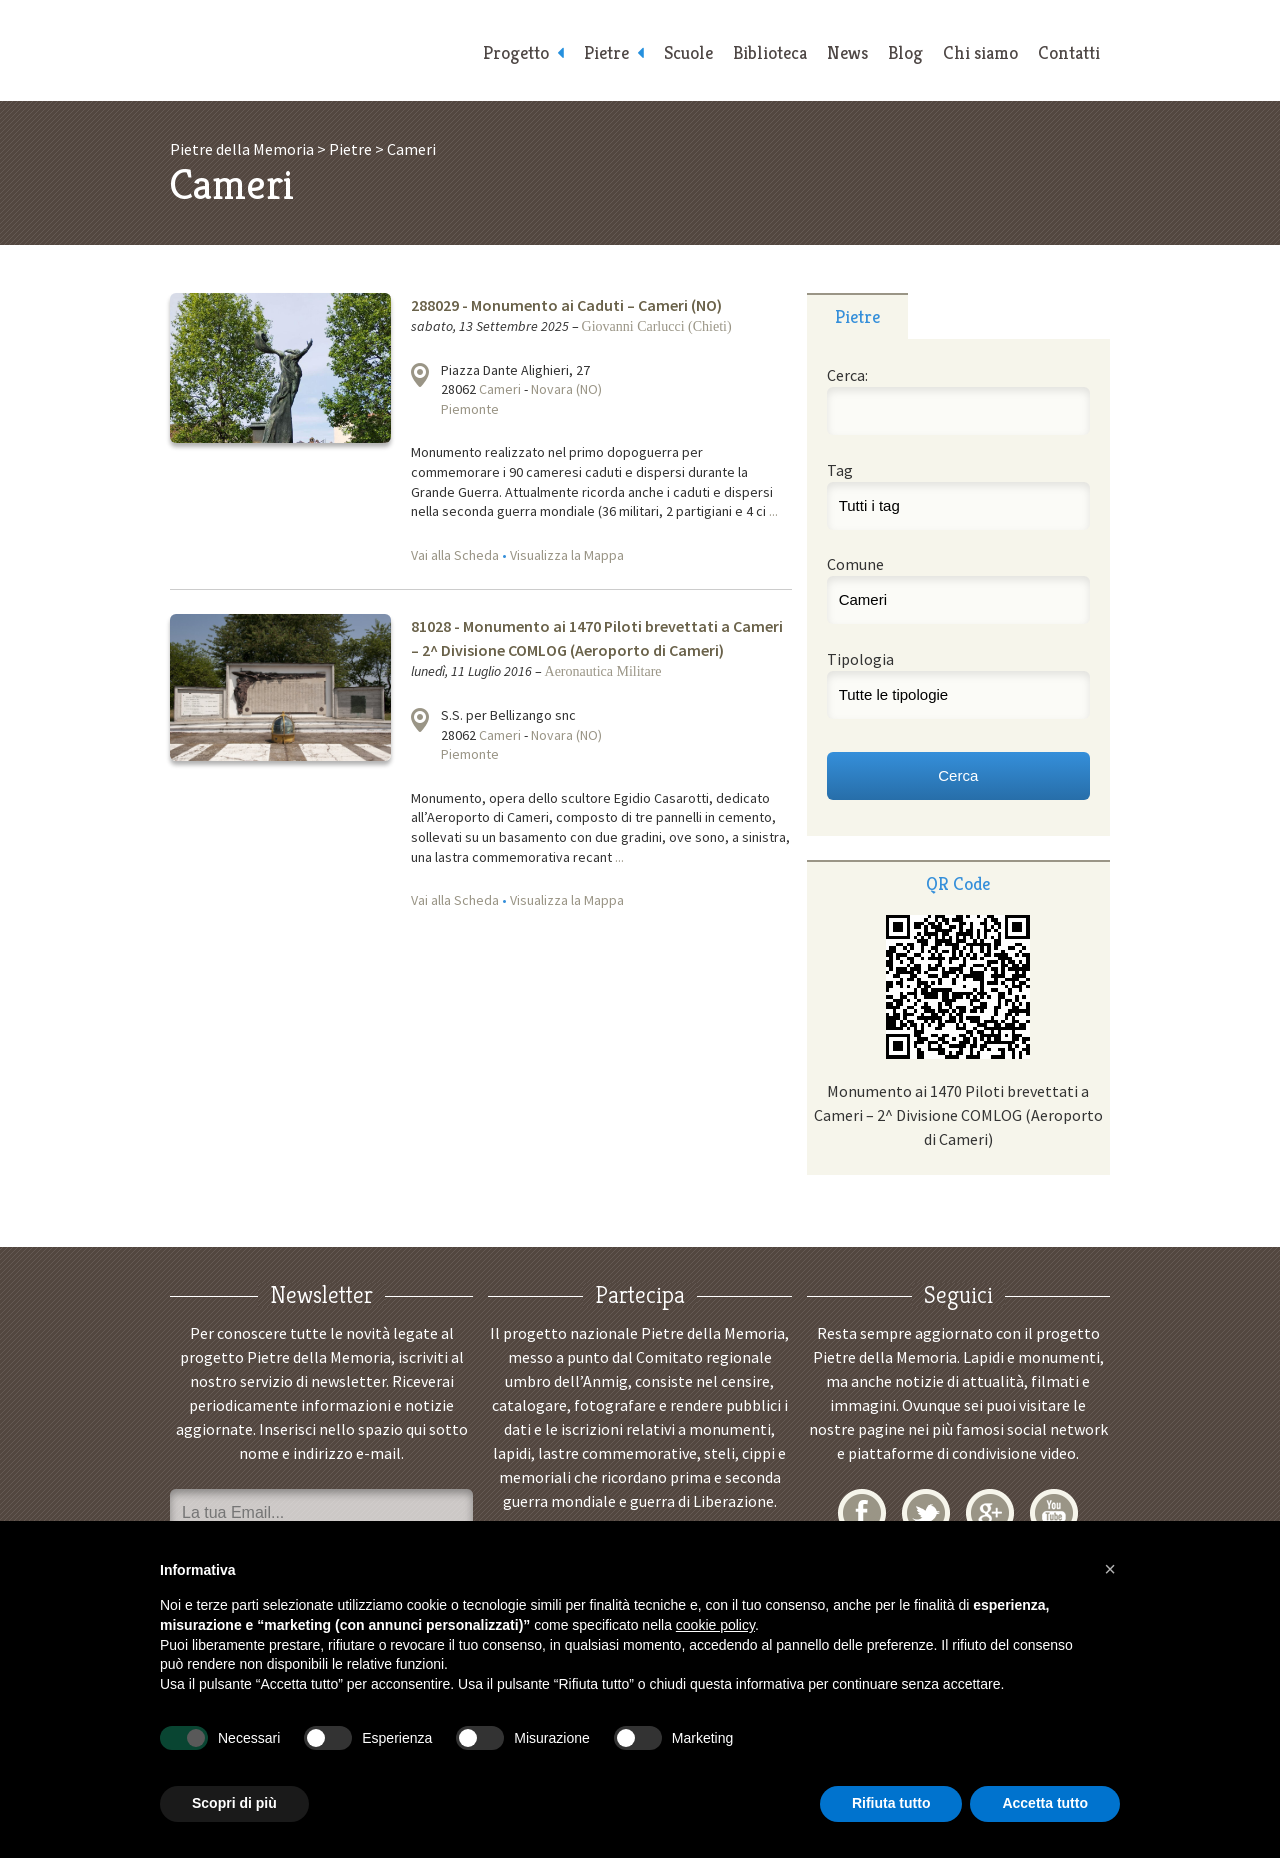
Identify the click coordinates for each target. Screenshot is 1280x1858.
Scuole (688, 52)
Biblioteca (770, 52)
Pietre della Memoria (320, 50)
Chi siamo (980, 52)
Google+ (990, 1513)
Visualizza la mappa (420, 375)
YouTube (1054, 1513)
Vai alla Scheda (455, 555)
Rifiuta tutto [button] (891, 1803)
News (847, 52)
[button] (1110, 1569)
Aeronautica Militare (603, 671)
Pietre (606, 52)
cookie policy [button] (715, 1625)
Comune (855, 564)
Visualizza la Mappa (567, 555)
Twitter (926, 1513)
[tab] (857, 316)
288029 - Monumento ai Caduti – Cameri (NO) (566, 305)
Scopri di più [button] (234, 1803)
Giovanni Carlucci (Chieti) (657, 326)
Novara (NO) (566, 389)
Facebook (862, 1513)
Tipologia (860, 659)
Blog (905, 52)
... (773, 511)
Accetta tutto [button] (1045, 1803)
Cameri (500, 389)
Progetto (516, 52)
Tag (840, 470)
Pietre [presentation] (857, 316)
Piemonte (470, 409)
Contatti (1069, 52)
